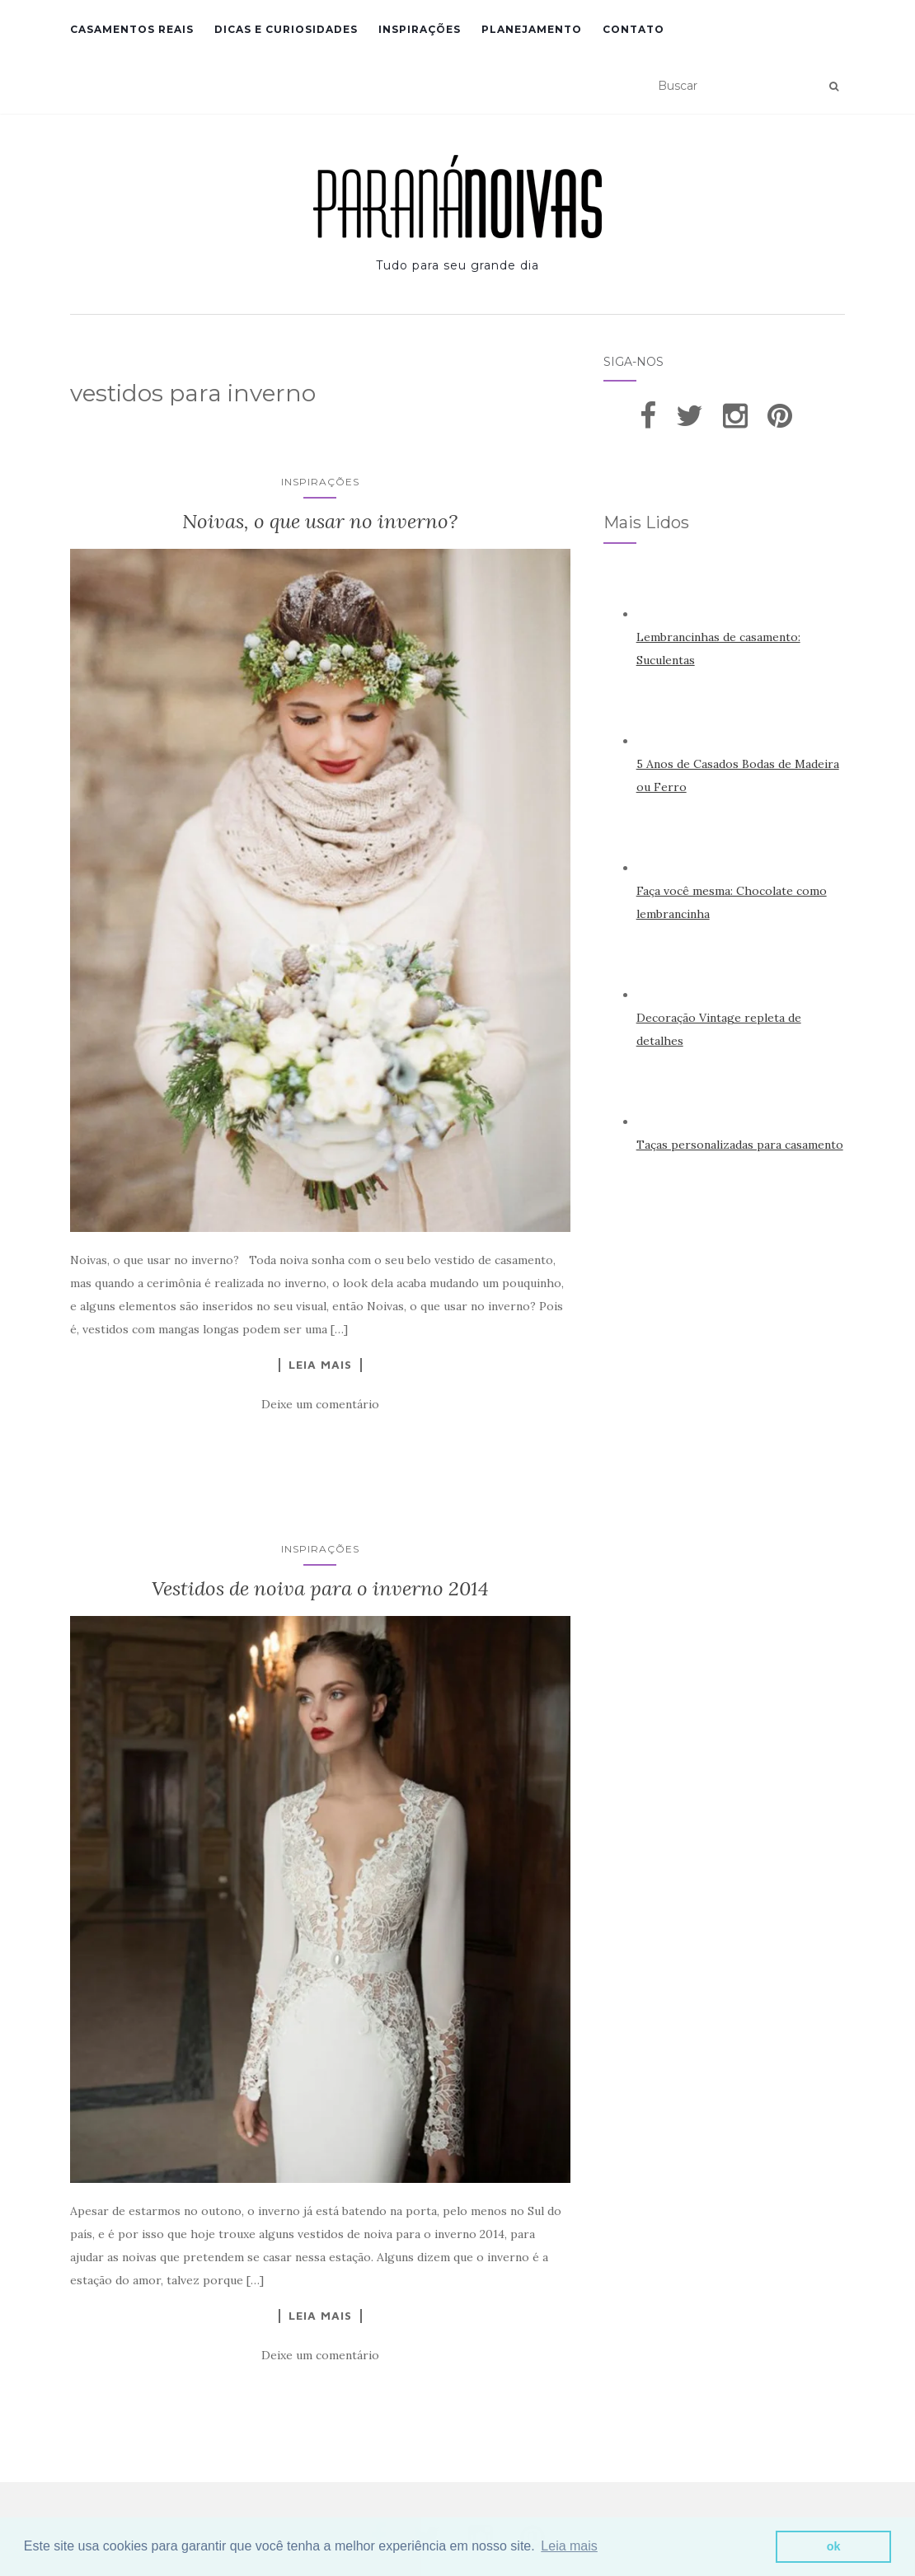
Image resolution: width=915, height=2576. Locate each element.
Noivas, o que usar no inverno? (320, 521)
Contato (633, 29)
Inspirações (419, 29)
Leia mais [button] (569, 2546)
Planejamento (531, 29)
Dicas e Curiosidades (286, 29)
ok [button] (834, 2546)
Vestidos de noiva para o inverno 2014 (320, 1588)
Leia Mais (320, 1364)
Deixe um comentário (320, 1404)
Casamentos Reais (132, 29)
